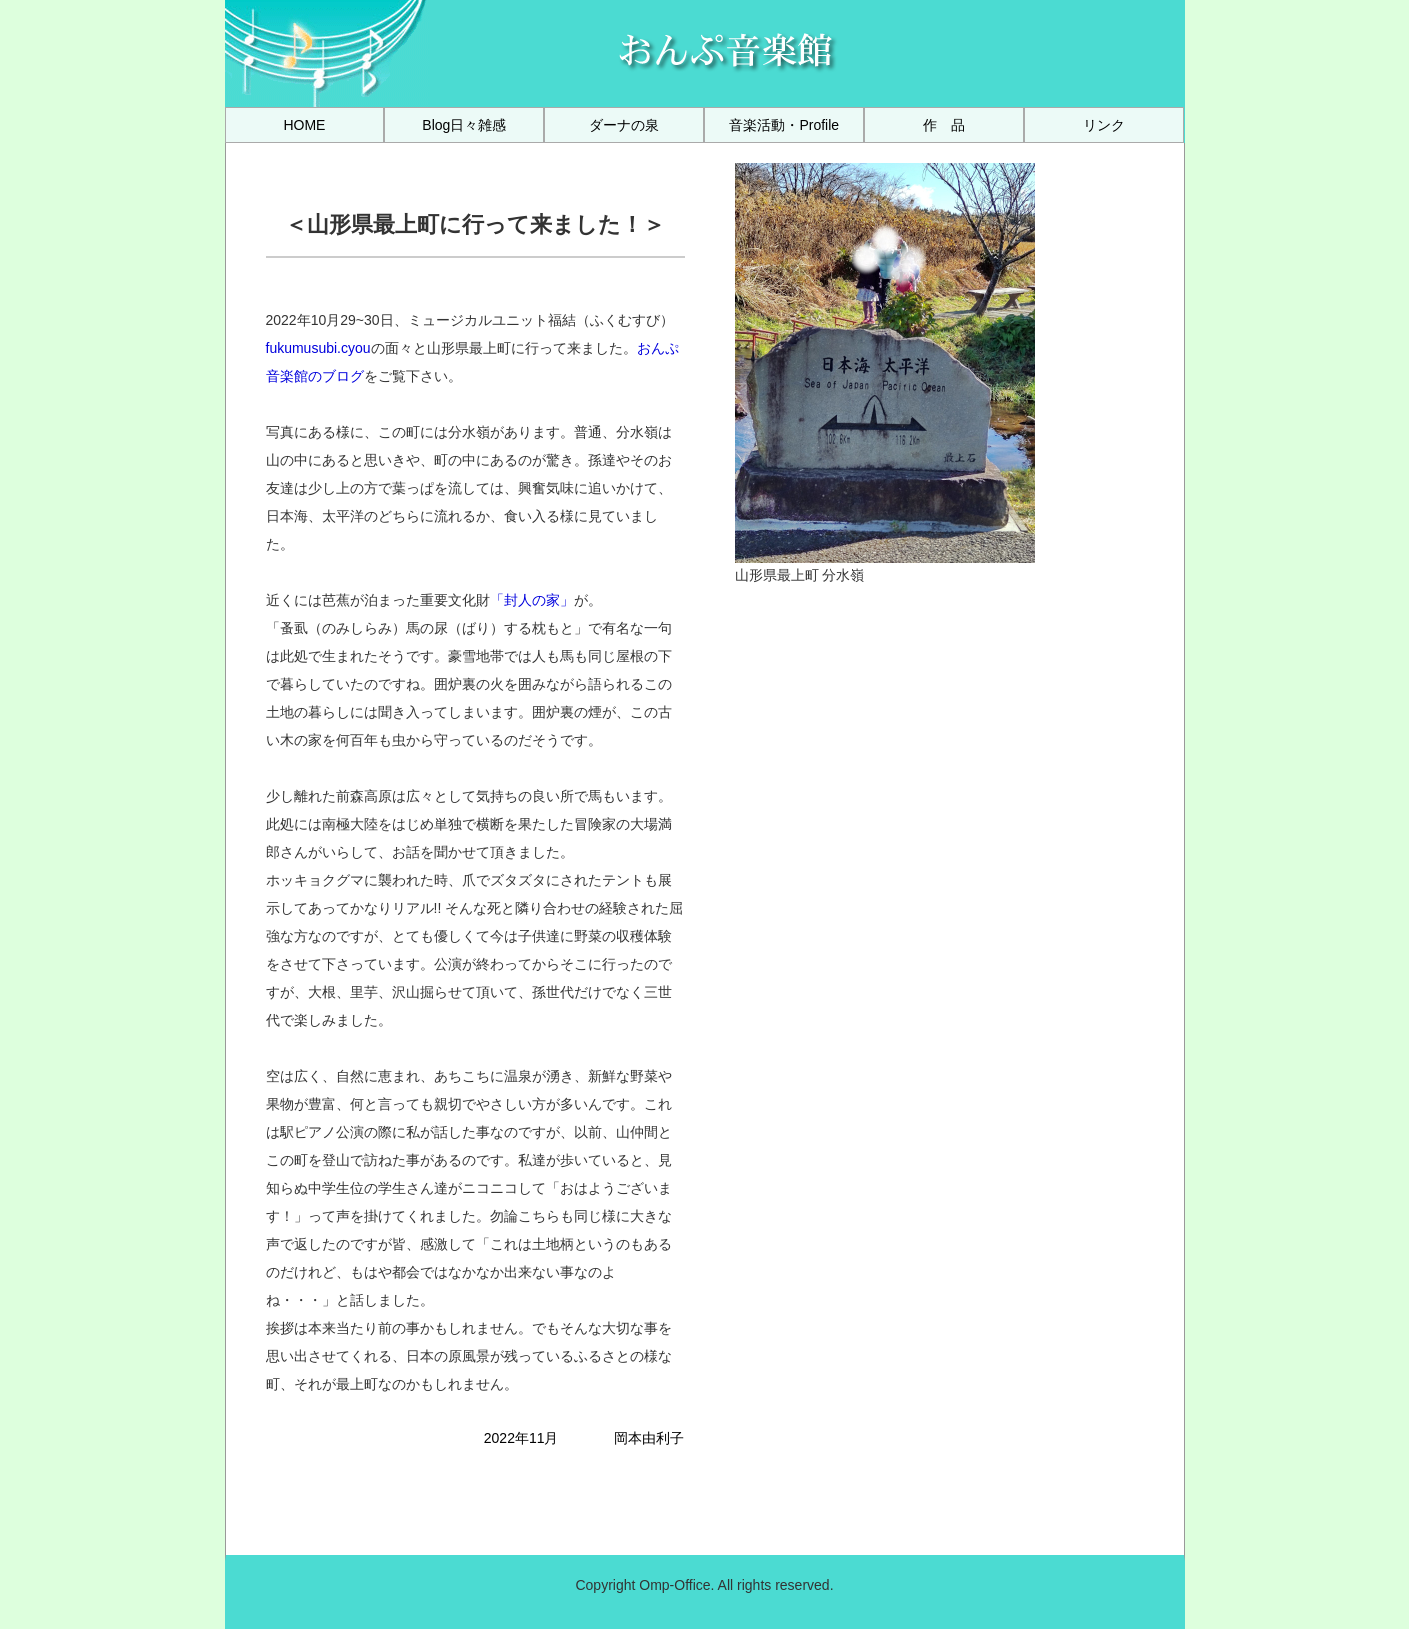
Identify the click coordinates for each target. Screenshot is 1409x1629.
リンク (1104, 125)
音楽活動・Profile (784, 125)
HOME (304, 125)
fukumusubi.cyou (318, 348)
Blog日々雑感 (464, 125)
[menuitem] (305, 125)
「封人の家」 (532, 600)
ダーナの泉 (624, 125)
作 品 (944, 125)
